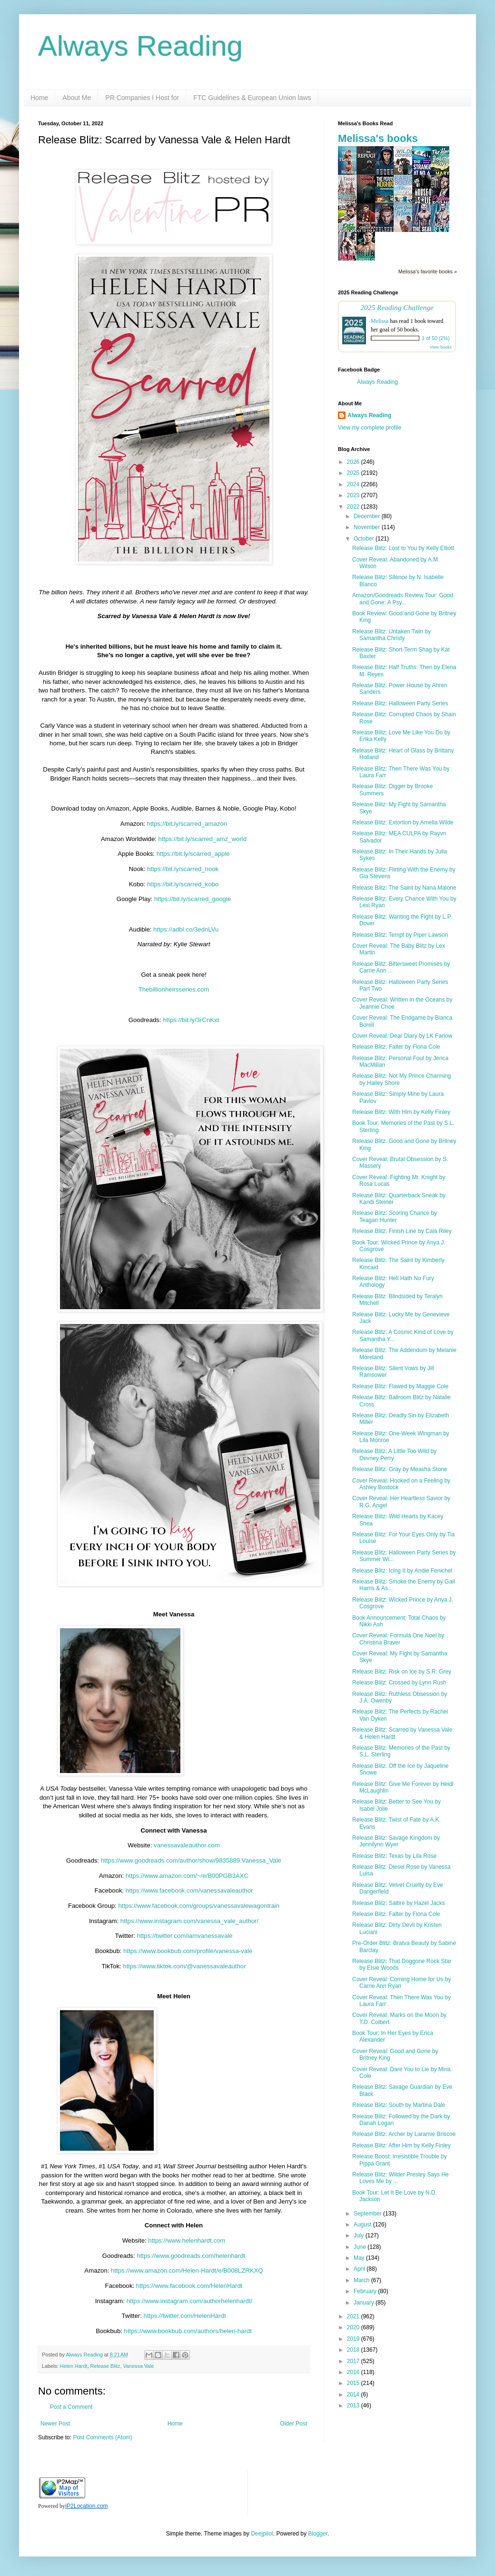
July (360, 2235)
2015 (354, 2383)
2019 (354, 2338)
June (360, 2247)
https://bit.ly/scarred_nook (181, 868)
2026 (354, 462)
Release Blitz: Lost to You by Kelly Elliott (403, 548)
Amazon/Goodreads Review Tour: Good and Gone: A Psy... (402, 598)
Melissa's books (378, 138)
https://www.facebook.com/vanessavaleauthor (188, 1890)
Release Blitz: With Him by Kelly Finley (401, 1112)
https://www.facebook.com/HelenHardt (189, 2285)
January (365, 2302)
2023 (354, 495)
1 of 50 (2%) (436, 338)
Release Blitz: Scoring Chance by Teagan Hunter (394, 1216)
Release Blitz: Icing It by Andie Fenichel (402, 1570)
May (360, 2258)
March (362, 2280)
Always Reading (140, 46)
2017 (354, 2361)
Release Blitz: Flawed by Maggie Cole (400, 1386)
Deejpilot (262, 2533)
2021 (354, 2316)
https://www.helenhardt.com (186, 2240)
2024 (354, 484)
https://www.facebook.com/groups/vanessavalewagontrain (198, 1905)
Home (39, 97)
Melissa (379, 321)
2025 (354, 473)
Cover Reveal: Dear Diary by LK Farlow (402, 1035)
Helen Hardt (74, 2366)
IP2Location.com (86, 2506)
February (366, 2291)
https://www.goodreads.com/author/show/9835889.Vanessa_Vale (190, 1860)
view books (441, 347)
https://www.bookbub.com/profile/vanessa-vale (186, 1951)
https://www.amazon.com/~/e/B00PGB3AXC (186, 1875)
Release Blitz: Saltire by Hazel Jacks (398, 1903)
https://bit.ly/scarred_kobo (181, 884)
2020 (354, 2327)
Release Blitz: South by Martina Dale (398, 2105)
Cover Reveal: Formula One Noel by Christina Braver (398, 1638)
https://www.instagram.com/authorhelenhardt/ (190, 2301)
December (368, 516)
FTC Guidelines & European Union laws (252, 97)
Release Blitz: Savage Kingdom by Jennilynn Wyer (396, 1841)
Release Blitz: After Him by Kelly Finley (401, 2145)
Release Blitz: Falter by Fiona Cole (396, 1046)
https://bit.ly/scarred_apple (192, 853)
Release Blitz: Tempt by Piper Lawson (400, 935)
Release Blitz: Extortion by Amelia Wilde (403, 822)
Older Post (293, 2423)
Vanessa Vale (138, 2366)
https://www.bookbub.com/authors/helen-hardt (188, 2331)
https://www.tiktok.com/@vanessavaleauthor (183, 1966)
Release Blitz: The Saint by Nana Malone (404, 887)
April (360, 2268)
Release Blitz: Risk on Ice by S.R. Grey (401, 1671)
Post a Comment (71, 2407)
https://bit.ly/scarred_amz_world (202, 838)
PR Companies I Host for (142, 97)
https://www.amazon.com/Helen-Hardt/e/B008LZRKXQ (187, 2270)
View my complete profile (369, 427)
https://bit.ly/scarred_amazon (186, 823)
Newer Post (55, 2423)
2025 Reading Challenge (397, 307)
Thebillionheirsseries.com (174, 989)
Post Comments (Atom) (102, 2437)
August (363, 2224)
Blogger (317, 2533)
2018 (354, 2349)
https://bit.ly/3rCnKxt (191, 1019)
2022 (354, 506)
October (365, 538)
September (368, 2213)
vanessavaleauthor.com (185, 1845)
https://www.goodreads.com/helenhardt (191, 2255)
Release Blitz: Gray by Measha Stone (399, 1469)
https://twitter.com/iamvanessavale (184, 1935)
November (368, 527)
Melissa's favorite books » (427, 271)
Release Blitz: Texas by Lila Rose (394, 1856)
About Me (76, 97)
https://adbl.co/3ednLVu (185, 929)
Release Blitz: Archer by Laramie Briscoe (403, 2134)
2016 (354, 2372)
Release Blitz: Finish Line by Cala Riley (402, 1231)
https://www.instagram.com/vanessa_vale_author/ (188, 1920)
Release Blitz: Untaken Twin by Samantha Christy (391, 634)
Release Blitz (105, 2366)
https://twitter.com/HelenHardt (185, 2315)
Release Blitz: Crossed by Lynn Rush (399, 1682)
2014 (354, 2394)
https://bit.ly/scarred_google (191, 898)
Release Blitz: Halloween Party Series (400, 703)
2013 (354, 2405)
